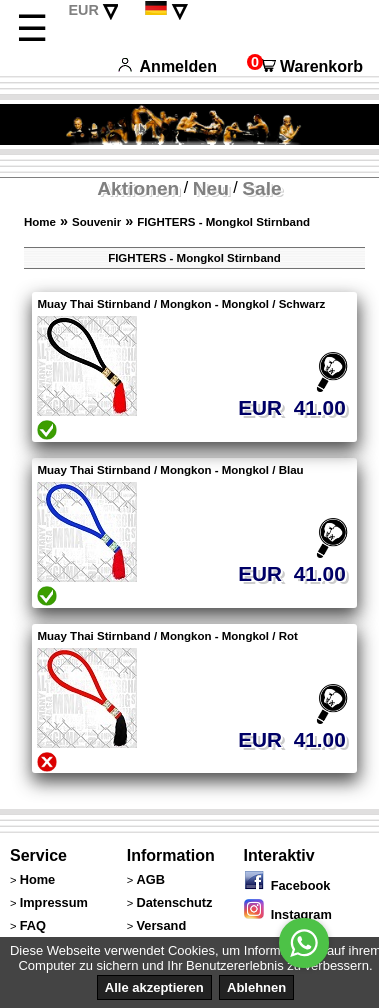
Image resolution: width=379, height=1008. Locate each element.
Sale (261, 188)
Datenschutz (174, 902)
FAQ (33, 925)
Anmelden (167, 66)
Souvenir (96, 222)
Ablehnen (256, 987)
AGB (150, 879)
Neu (211, 188)
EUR (83, 10)
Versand (161, 925)
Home (40, 222)
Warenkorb (305, 66)
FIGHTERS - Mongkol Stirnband (223, 222)
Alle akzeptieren (154, 987)
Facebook (287, 885)
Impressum (54, 902)
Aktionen (138, 188)
